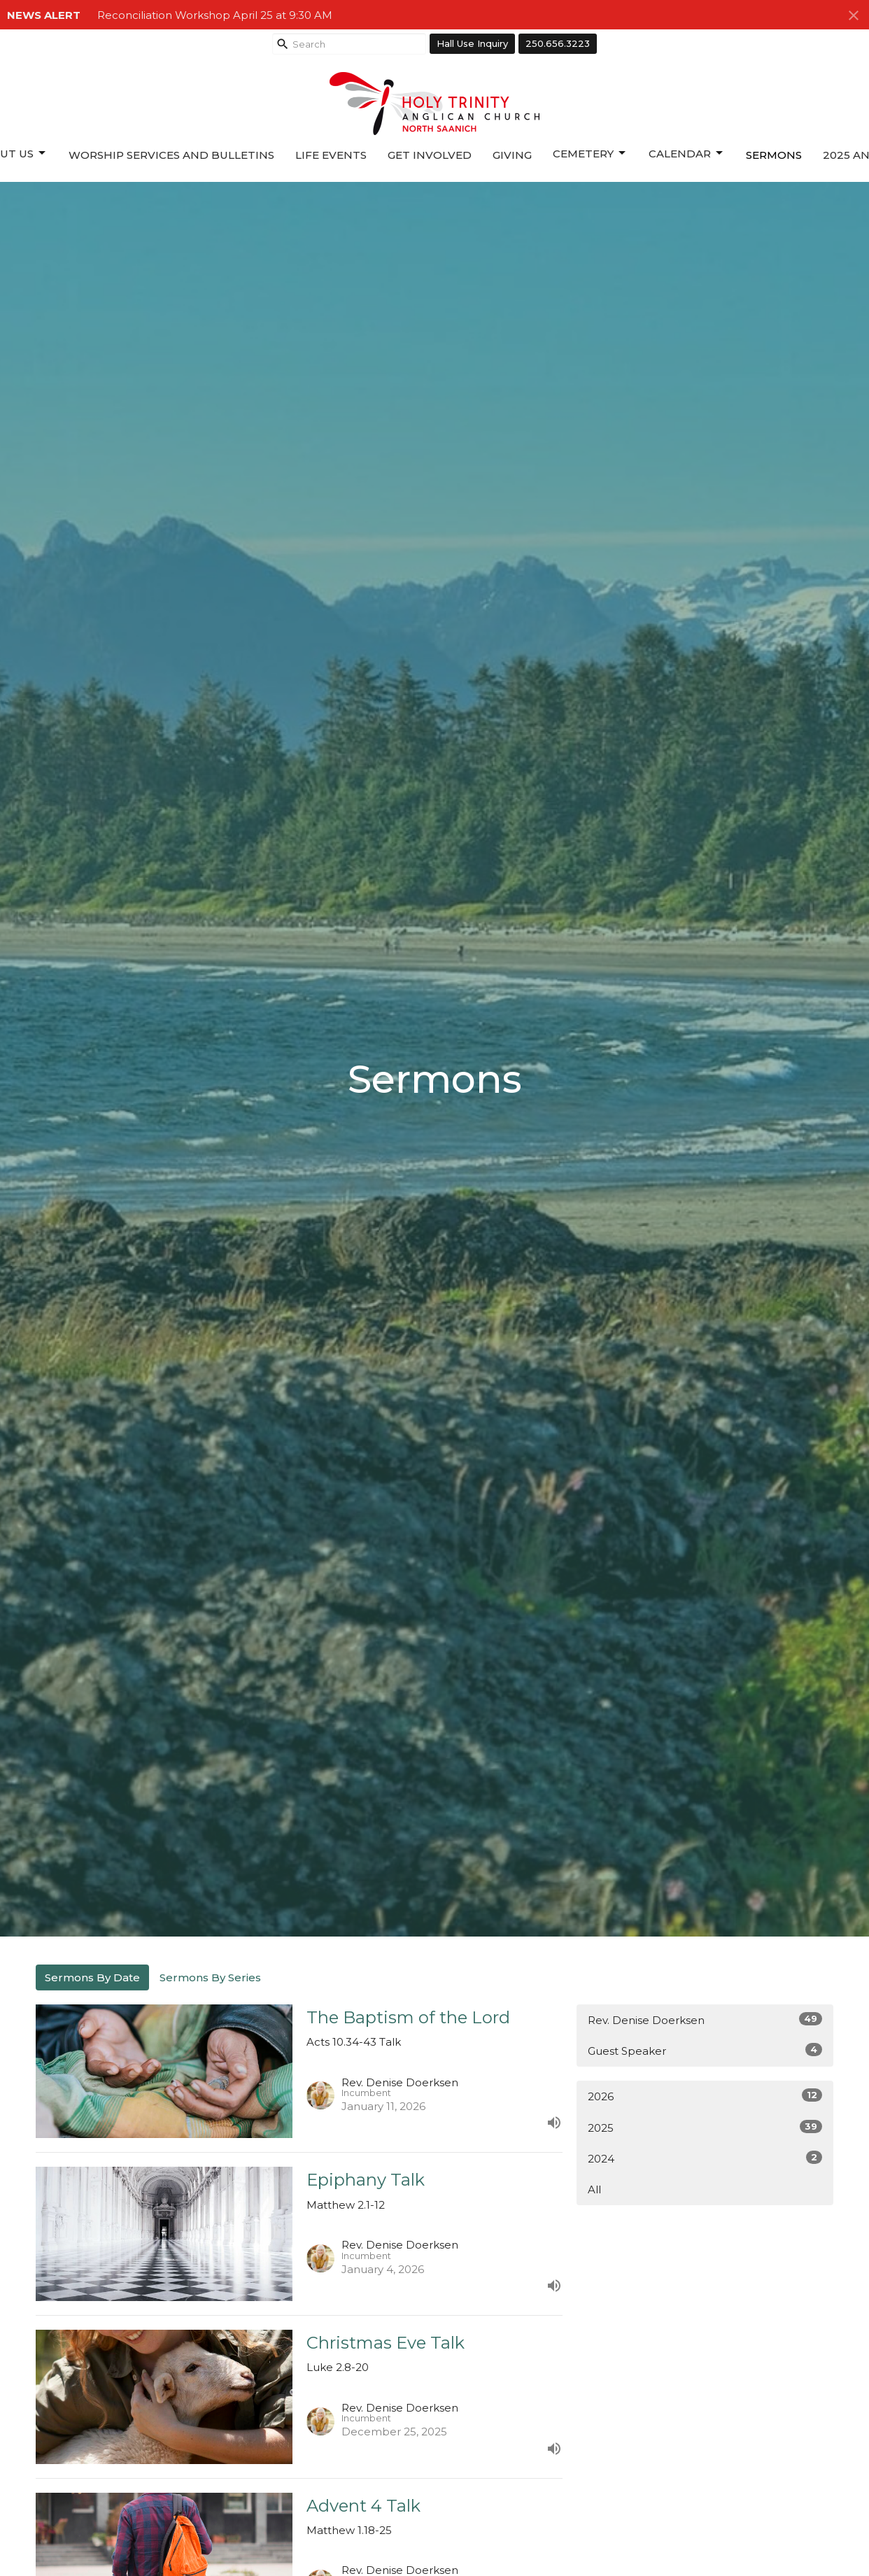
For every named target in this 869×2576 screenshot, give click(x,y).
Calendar (687, 153)
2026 (705, 2095)
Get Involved (430, 155)
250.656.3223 (557, 43)
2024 (705, 2158)
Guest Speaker (705, 2050)
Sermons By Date (92, 1977)
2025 (705, 2127)
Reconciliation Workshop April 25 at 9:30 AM (214, 15)
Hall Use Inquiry (472, 43)
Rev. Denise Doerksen (705, 2019)
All (594, 2189)
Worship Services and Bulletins (171, 155)
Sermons (774, 155)
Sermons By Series (210, 1977)
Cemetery (590, 153)
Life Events (331, 155)
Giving (512, 155)
